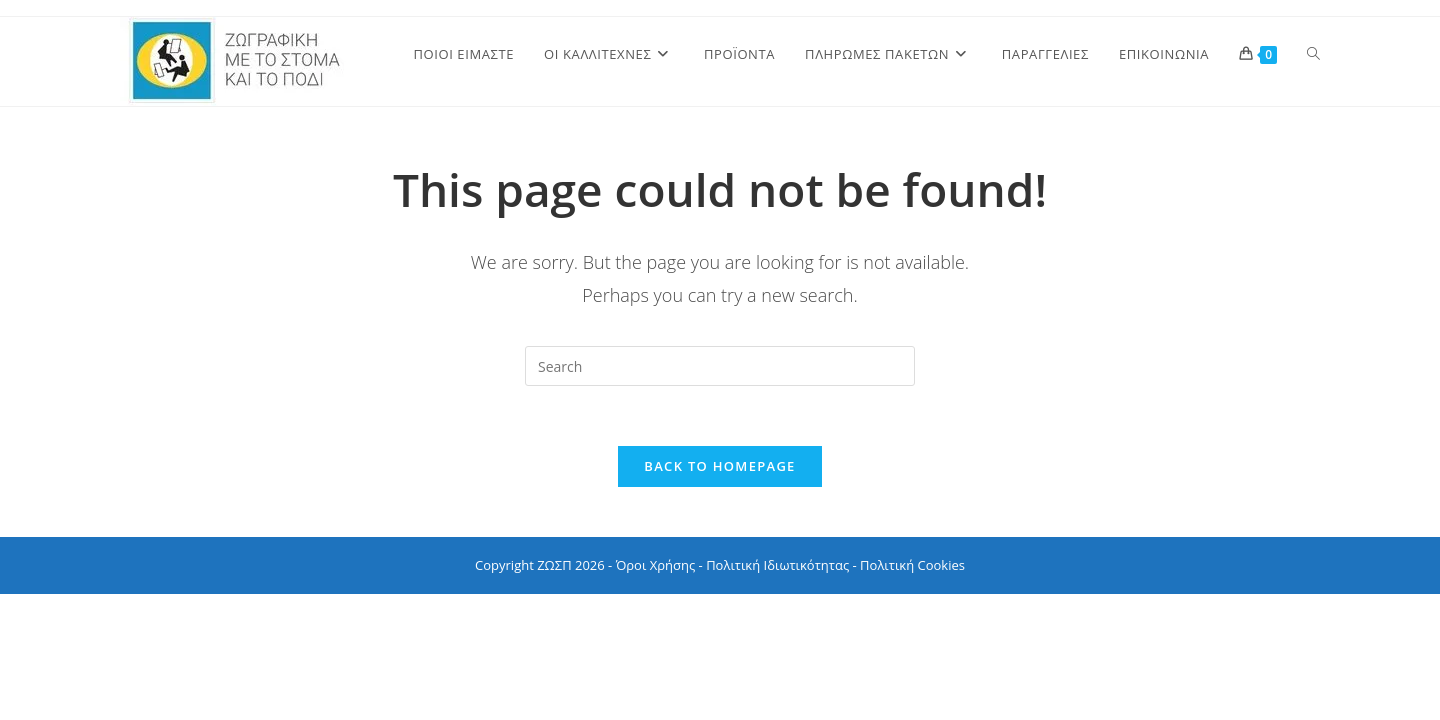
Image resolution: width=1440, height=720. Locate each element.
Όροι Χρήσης (656, 565)
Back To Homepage (719, 466)
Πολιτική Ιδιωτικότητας (777, 565)
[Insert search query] (720, 366)
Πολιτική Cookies (912, 565)
